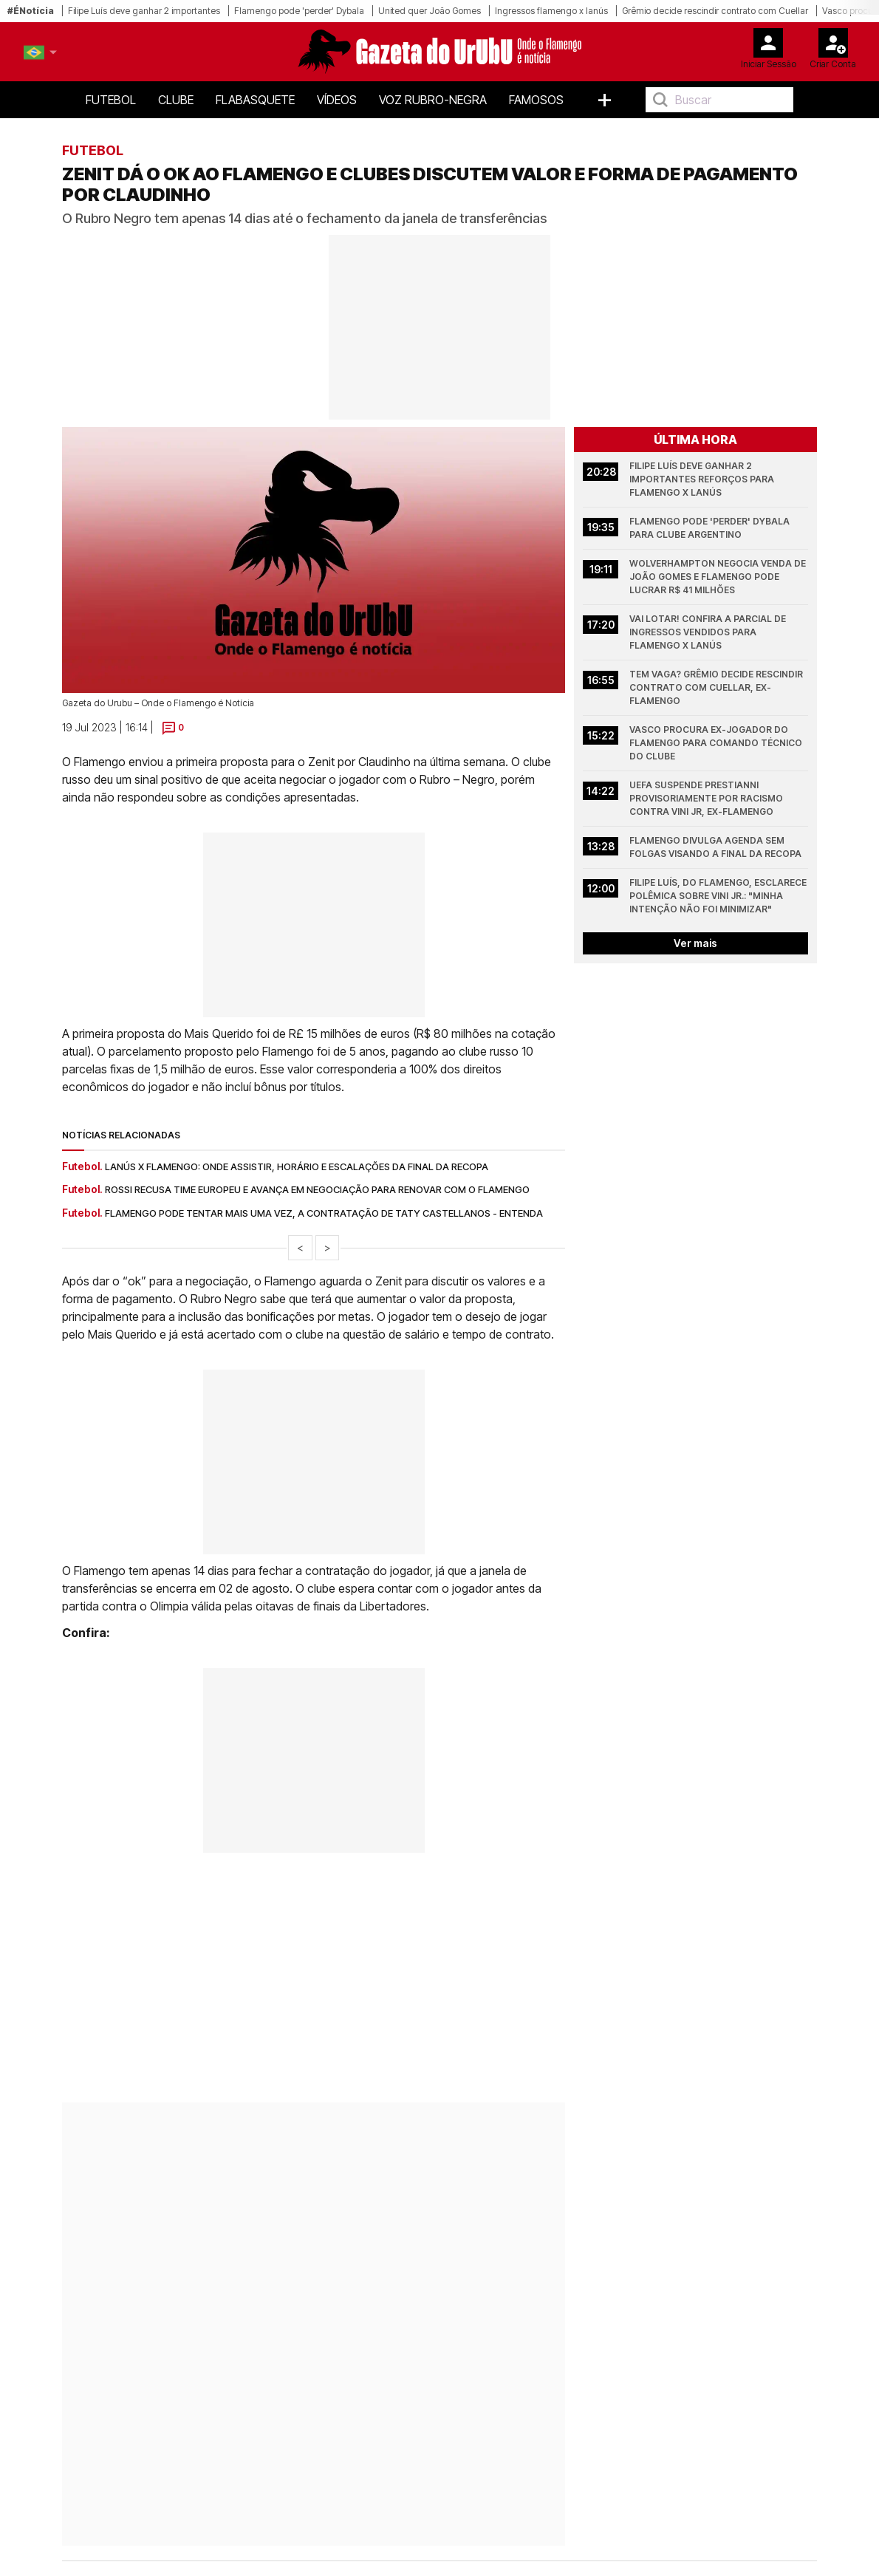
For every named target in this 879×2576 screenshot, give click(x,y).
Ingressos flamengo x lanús (551, 10)
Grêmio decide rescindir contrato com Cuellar (715, 10)
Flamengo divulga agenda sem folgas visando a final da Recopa (715, 847)
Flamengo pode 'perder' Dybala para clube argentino (710, 528)
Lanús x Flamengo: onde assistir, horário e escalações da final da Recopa (296, 1166)
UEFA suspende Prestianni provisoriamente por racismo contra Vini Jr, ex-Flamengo (707, 798)
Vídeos (337, 99)
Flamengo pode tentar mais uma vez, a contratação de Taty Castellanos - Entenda (324, 1213)
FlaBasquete (255, 99)
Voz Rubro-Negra (433, 99)
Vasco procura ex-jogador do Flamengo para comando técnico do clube (716, 743)
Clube (176, 99)
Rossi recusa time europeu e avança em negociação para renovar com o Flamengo (317, 1189)
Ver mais (695, 943)
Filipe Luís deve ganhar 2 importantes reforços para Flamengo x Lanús (702, 479)
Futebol (111, 99)
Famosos (536, 99)
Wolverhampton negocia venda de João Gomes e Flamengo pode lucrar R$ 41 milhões (718, 576)
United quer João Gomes (429, 10)
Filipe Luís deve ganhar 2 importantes (144, 10)
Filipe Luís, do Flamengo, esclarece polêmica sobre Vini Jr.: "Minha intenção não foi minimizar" (718, 896)
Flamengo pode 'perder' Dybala (299, 10)
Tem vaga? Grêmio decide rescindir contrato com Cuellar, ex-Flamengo (717, 687)
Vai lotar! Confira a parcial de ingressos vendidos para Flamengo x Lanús (708, 632)
